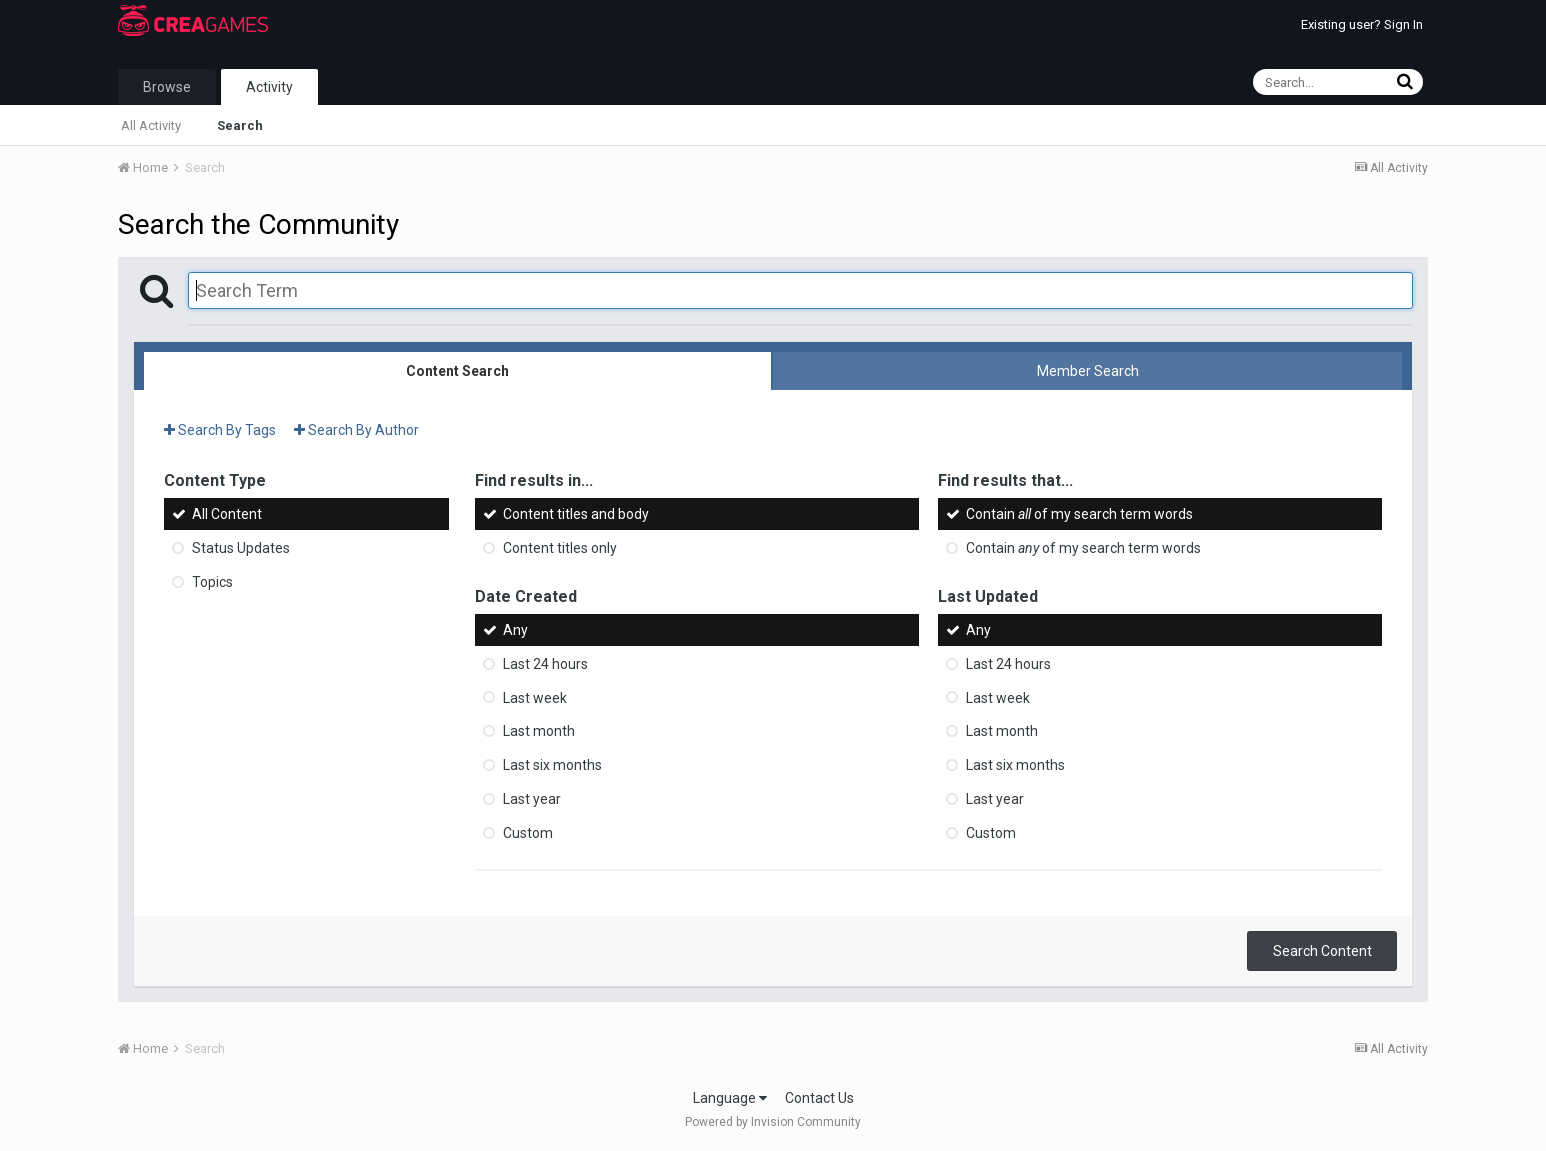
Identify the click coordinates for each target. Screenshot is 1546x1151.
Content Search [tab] (457, 371)
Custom (528, 833)
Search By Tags (220, 430)
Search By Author (356, 430)
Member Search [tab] (1088, 371)
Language (730, 1098)
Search (240, 125)
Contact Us (819, 1098)
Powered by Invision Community (773, 1122)
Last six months (552, 765)
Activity (269, 87)
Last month (539, 731)
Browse (167, 87)
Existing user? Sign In (1362, 24)
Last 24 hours (545, 664)
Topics (212, 582)
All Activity (151, 125)
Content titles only (560, 548)
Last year (532, 799)
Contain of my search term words (1079, 514)
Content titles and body (576, 514)
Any (515, 630)
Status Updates (241, 548)
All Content (227, 514)
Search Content (1322, 951)
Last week (535, 697)
